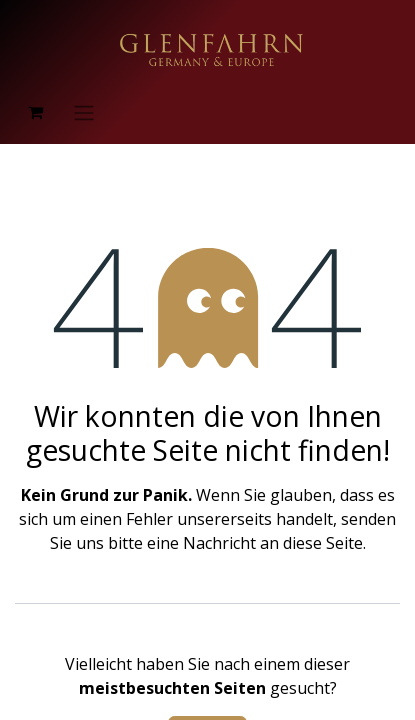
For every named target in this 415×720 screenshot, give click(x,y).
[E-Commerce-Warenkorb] (35, 112)
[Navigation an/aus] (84, 112)
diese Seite (323, 543)
